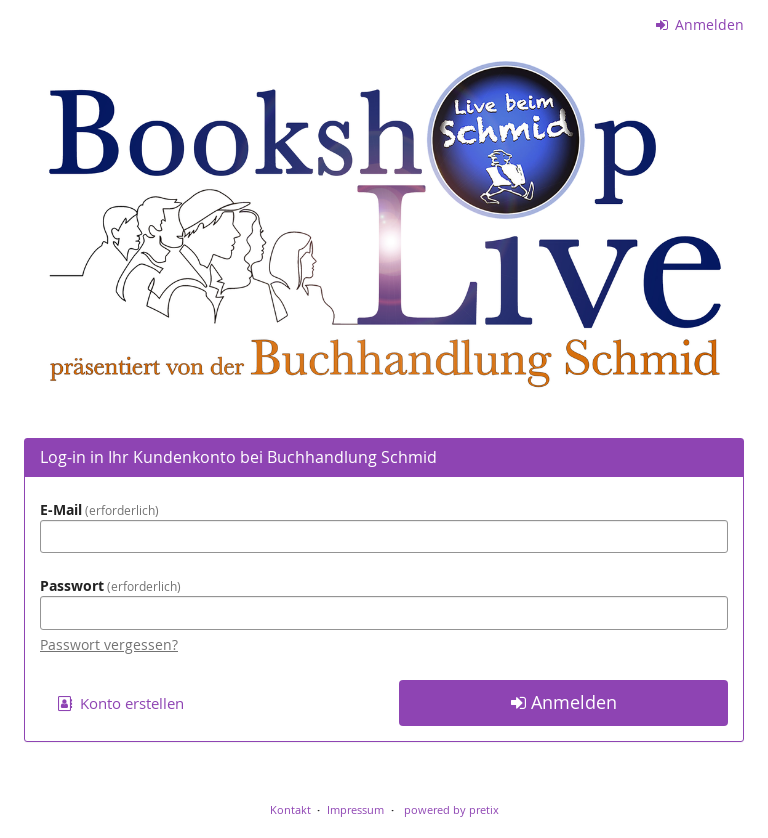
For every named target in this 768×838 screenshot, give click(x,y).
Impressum (355, 809)
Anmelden (700, 24)
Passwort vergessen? (109, 644)
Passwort (110, 585)
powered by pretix (451, 809)
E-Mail (99, 509)
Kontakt (290, 809)
